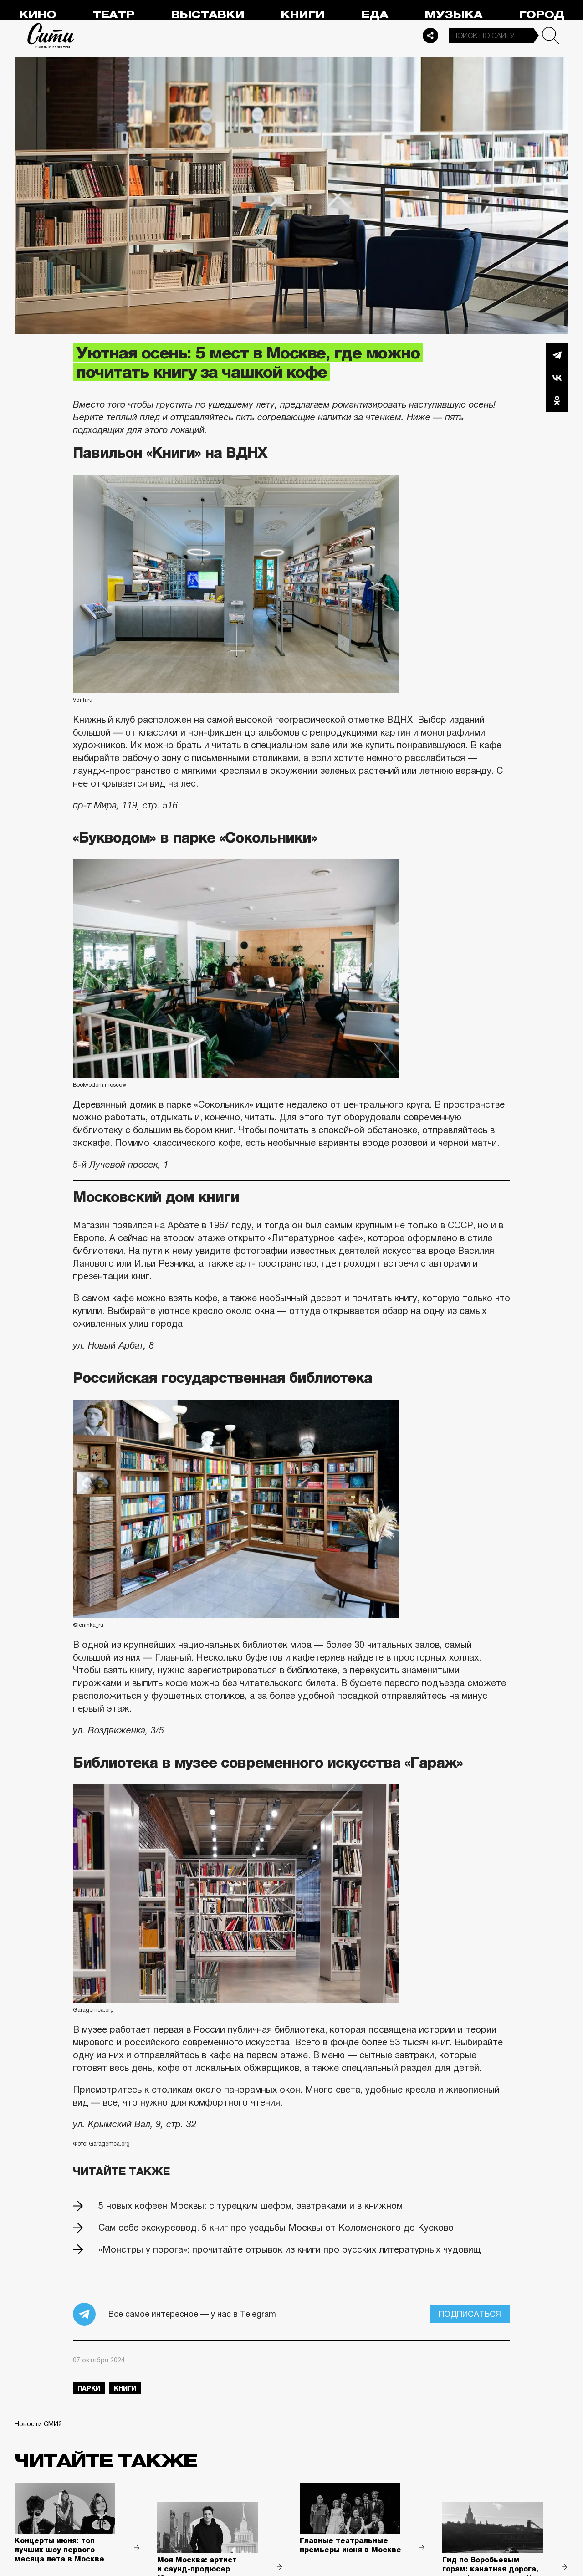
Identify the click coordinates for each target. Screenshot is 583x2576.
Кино (37, 14)
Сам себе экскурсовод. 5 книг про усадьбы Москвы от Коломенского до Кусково (276, 2228)
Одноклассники (557, 400)
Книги (302, 14)
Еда (374, 14)
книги (125, 2388)
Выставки (207, 14)
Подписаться (470, 2314)
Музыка (453, 14)
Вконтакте (557, 377)
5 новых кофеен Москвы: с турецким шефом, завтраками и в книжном (250, 2206)
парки (88, 2388)
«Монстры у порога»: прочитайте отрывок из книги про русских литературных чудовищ (289, 2249)
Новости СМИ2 (38, 2424)
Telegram (557, 354)
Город (541, 14)
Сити (51, 35)
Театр (113, 14)
